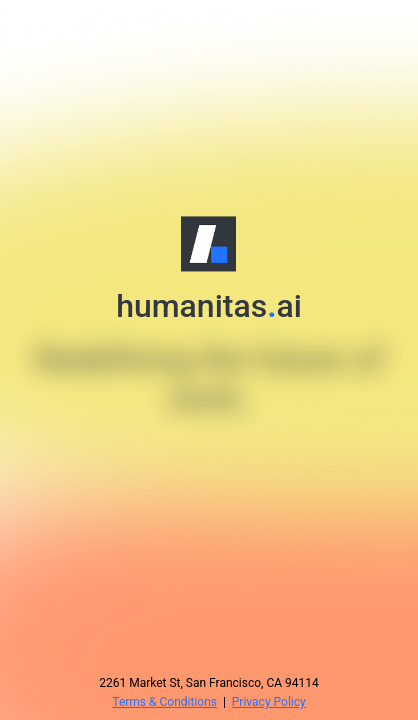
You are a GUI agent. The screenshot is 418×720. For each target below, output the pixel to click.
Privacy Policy (269, 702)
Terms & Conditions (164, 702)
